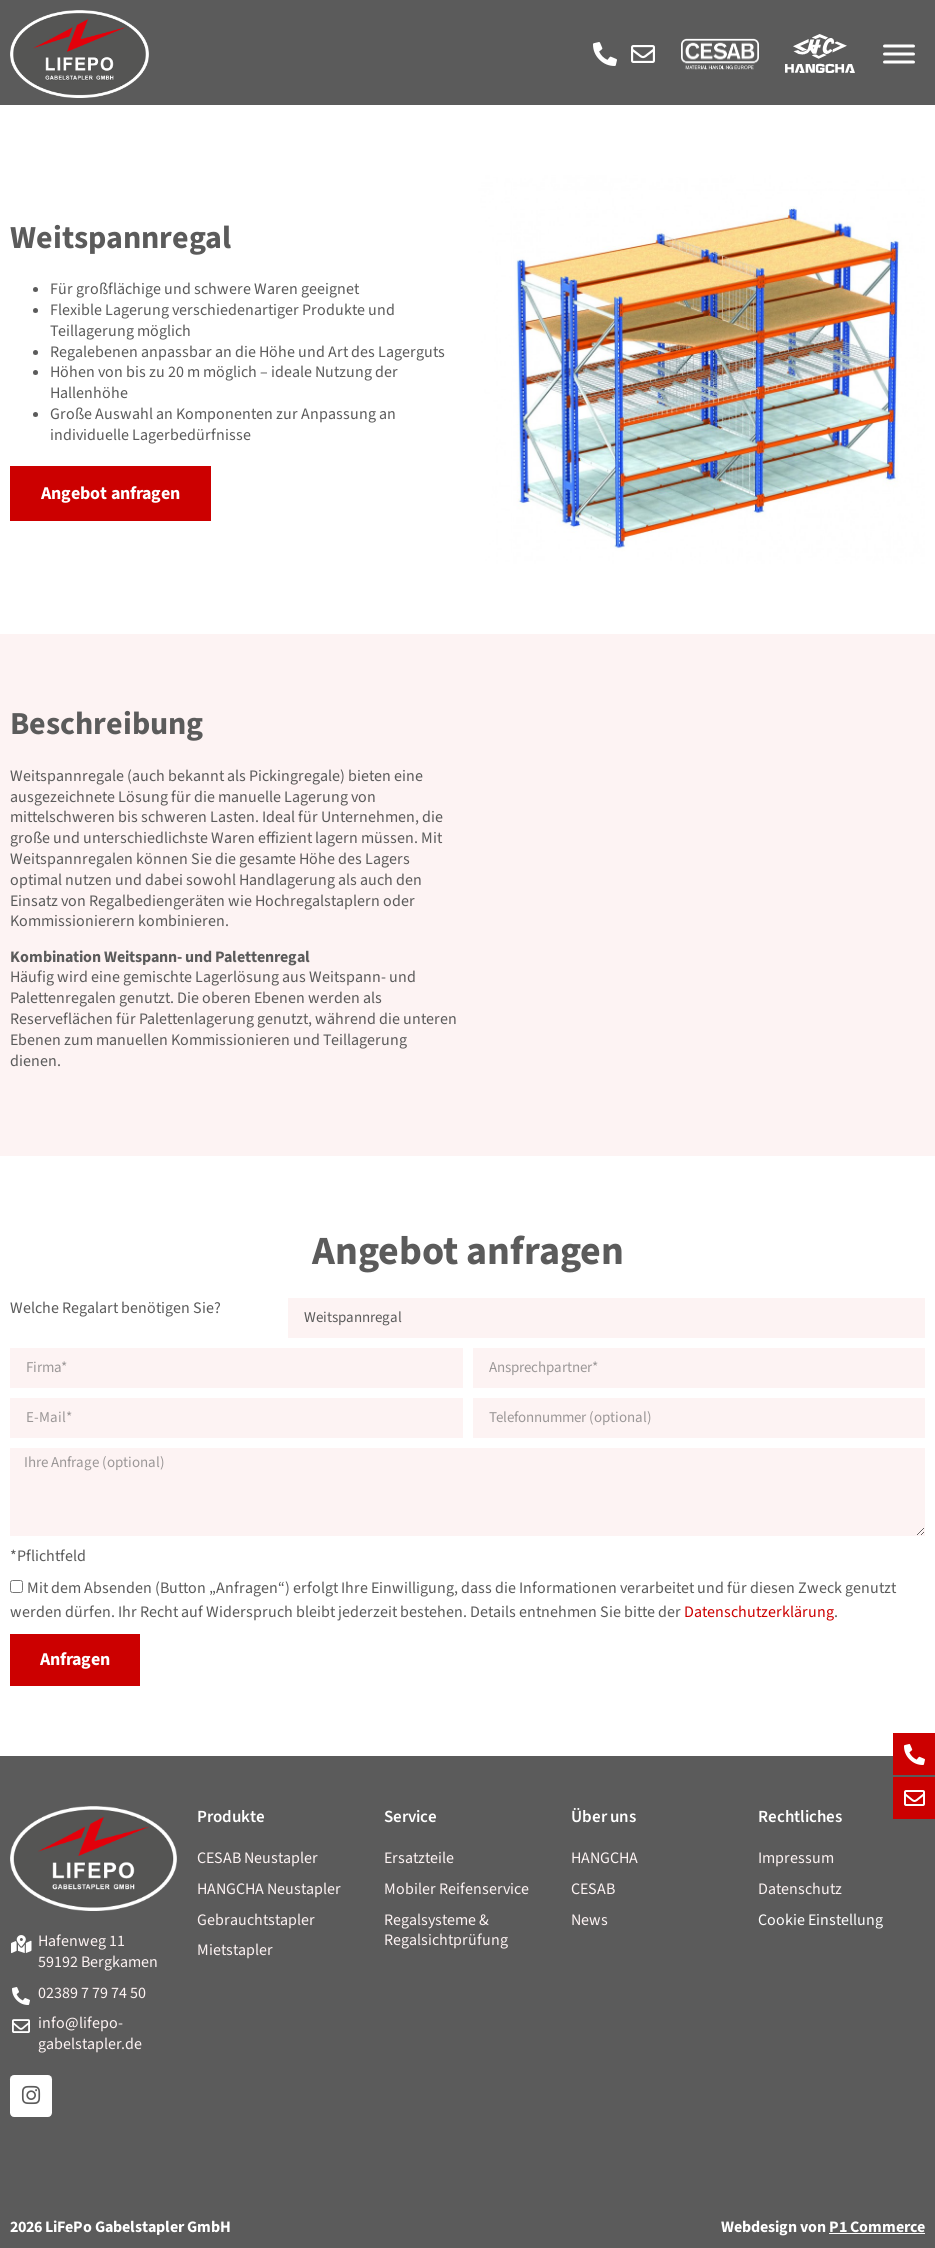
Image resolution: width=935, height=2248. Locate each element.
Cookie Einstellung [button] (820, 1920)
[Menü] (899, 53)
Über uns (603, 1817)
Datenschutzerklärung (759, 1613)
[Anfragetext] (467, 1492)
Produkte (231, 1817)
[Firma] (236, 1368)
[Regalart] (607, 1318)
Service (410, 1817)
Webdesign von (823, 2227)
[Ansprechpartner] (699, 1368)
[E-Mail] (236, 1418)
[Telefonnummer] (699, 1418)
